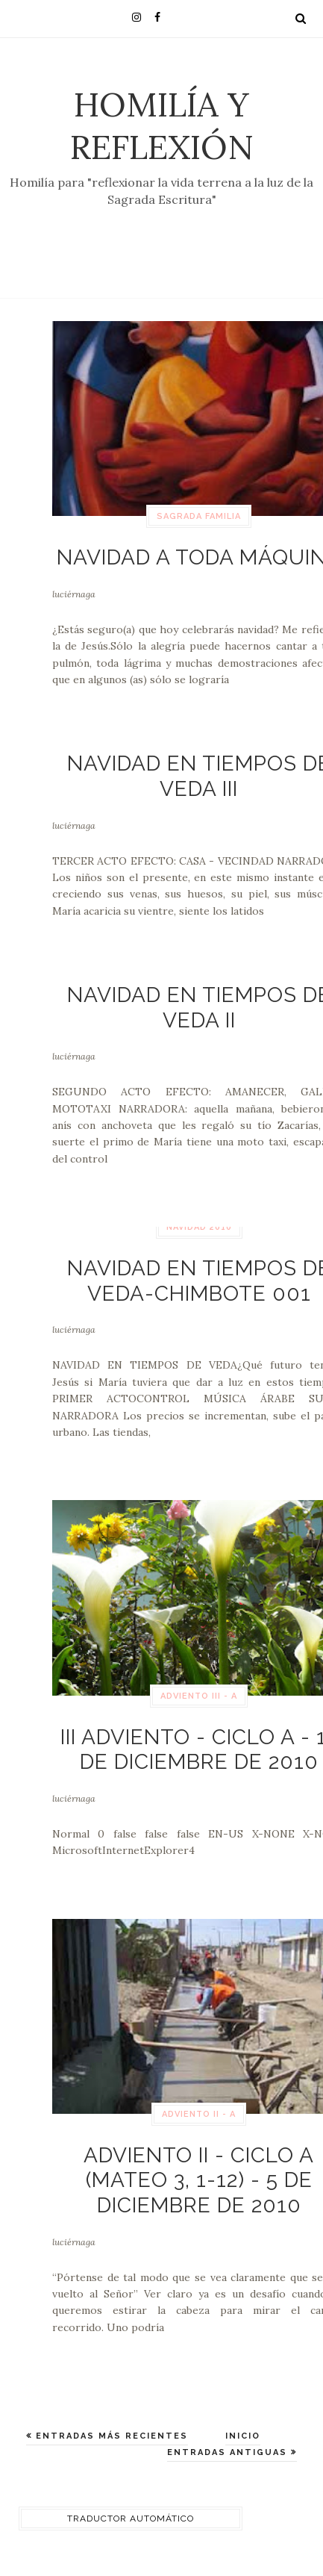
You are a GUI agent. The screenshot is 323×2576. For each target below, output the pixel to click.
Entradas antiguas (229, 2452)
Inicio (242, 2436)
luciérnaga (73, 594)
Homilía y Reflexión (162, 125)
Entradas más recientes (110, 2436)
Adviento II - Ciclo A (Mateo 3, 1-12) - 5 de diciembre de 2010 (199, 2180)
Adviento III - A (198, 1696)
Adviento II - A (199, 2114)
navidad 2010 (199, 1227)
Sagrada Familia (199, 516)
